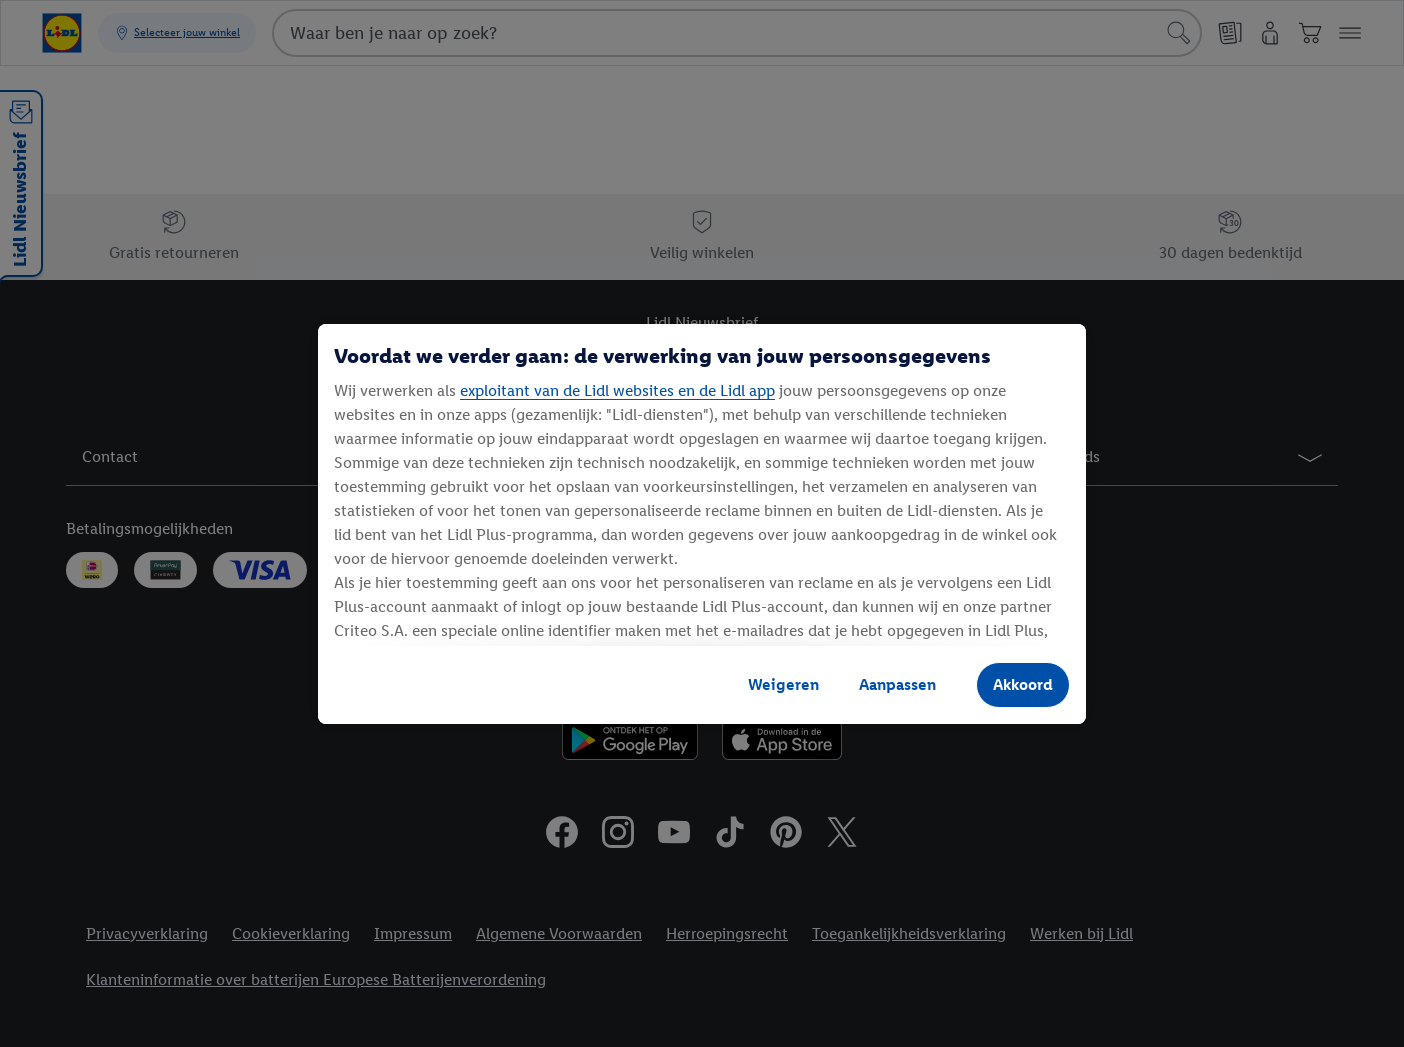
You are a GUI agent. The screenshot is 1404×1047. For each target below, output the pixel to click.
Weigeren (783, 684)
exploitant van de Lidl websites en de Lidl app (617, 390)
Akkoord (1023, 684)
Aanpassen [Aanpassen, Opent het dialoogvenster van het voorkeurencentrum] (897, 684)
